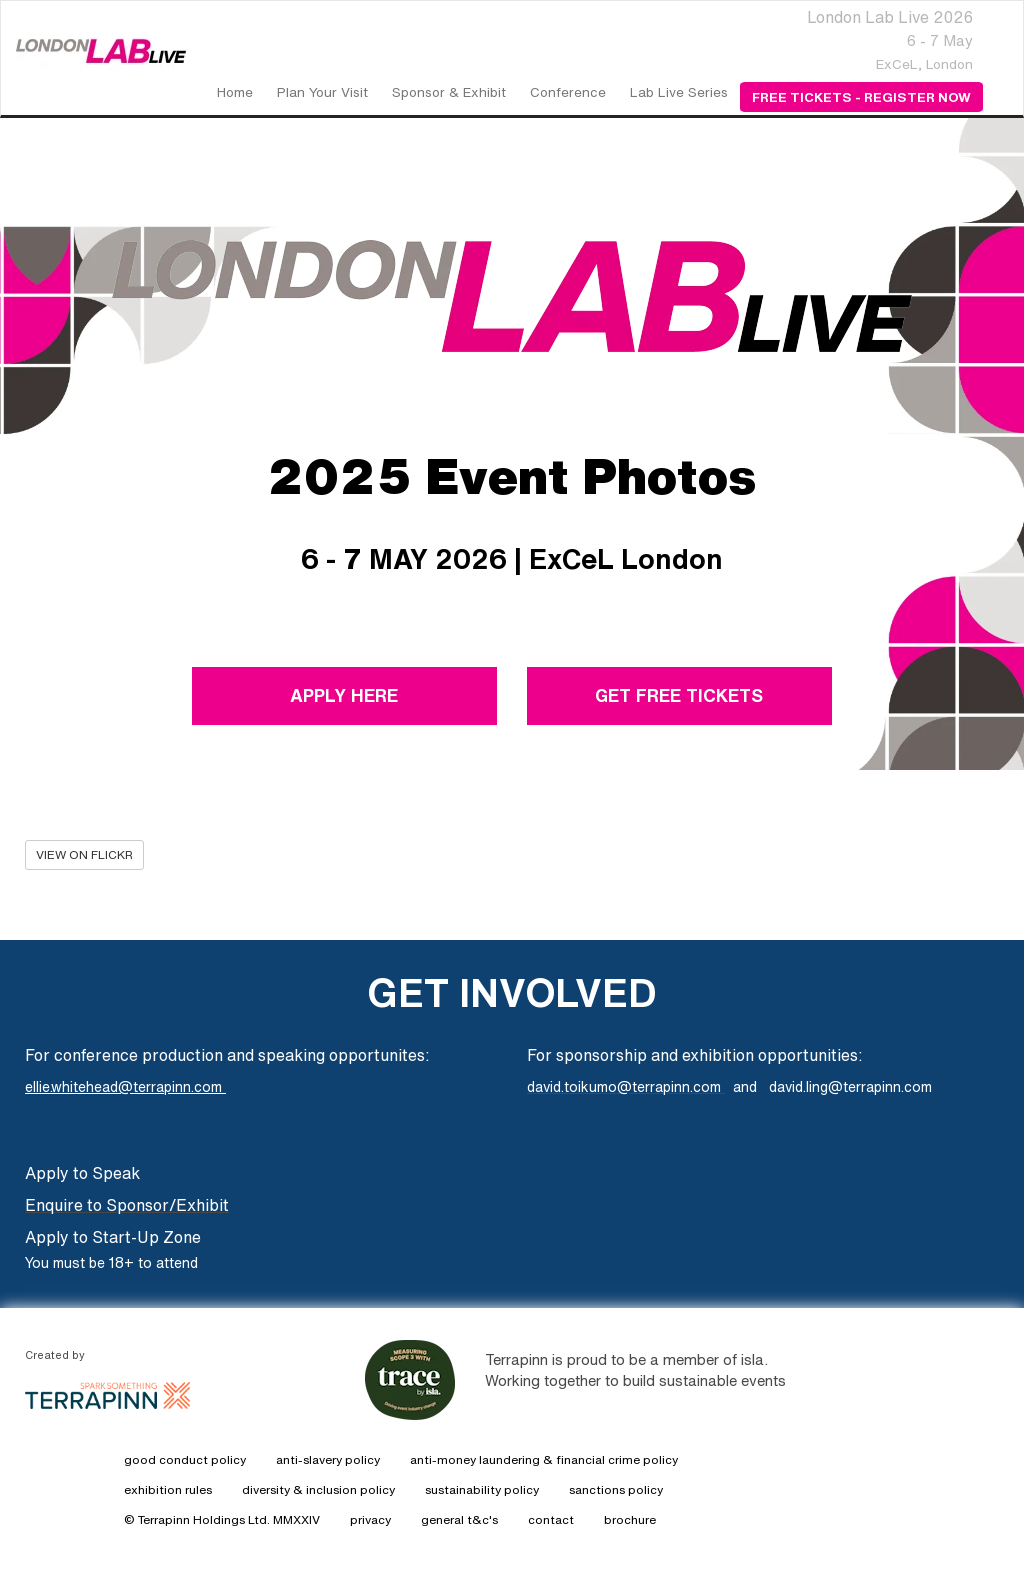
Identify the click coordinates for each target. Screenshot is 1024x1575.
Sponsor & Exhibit (449, 92)
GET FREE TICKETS (679, 695)
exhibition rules (168, 1489)
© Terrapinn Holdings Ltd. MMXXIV (222, 1519)
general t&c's (459, 1519)
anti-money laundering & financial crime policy (544, 1459)
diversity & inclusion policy (318, 1489)
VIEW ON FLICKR (84, 854)
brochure (630, 1519)
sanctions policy (616, 1489)
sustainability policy (482, 1489)
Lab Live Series (679, 92)
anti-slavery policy (328, 1459)
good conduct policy (185, 1459)
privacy (370, 1519)
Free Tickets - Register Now (861, 97)
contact (551, 1519)
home (235, 92)
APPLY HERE (345, 695)
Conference (568, 92)
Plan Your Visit (322, 92)
